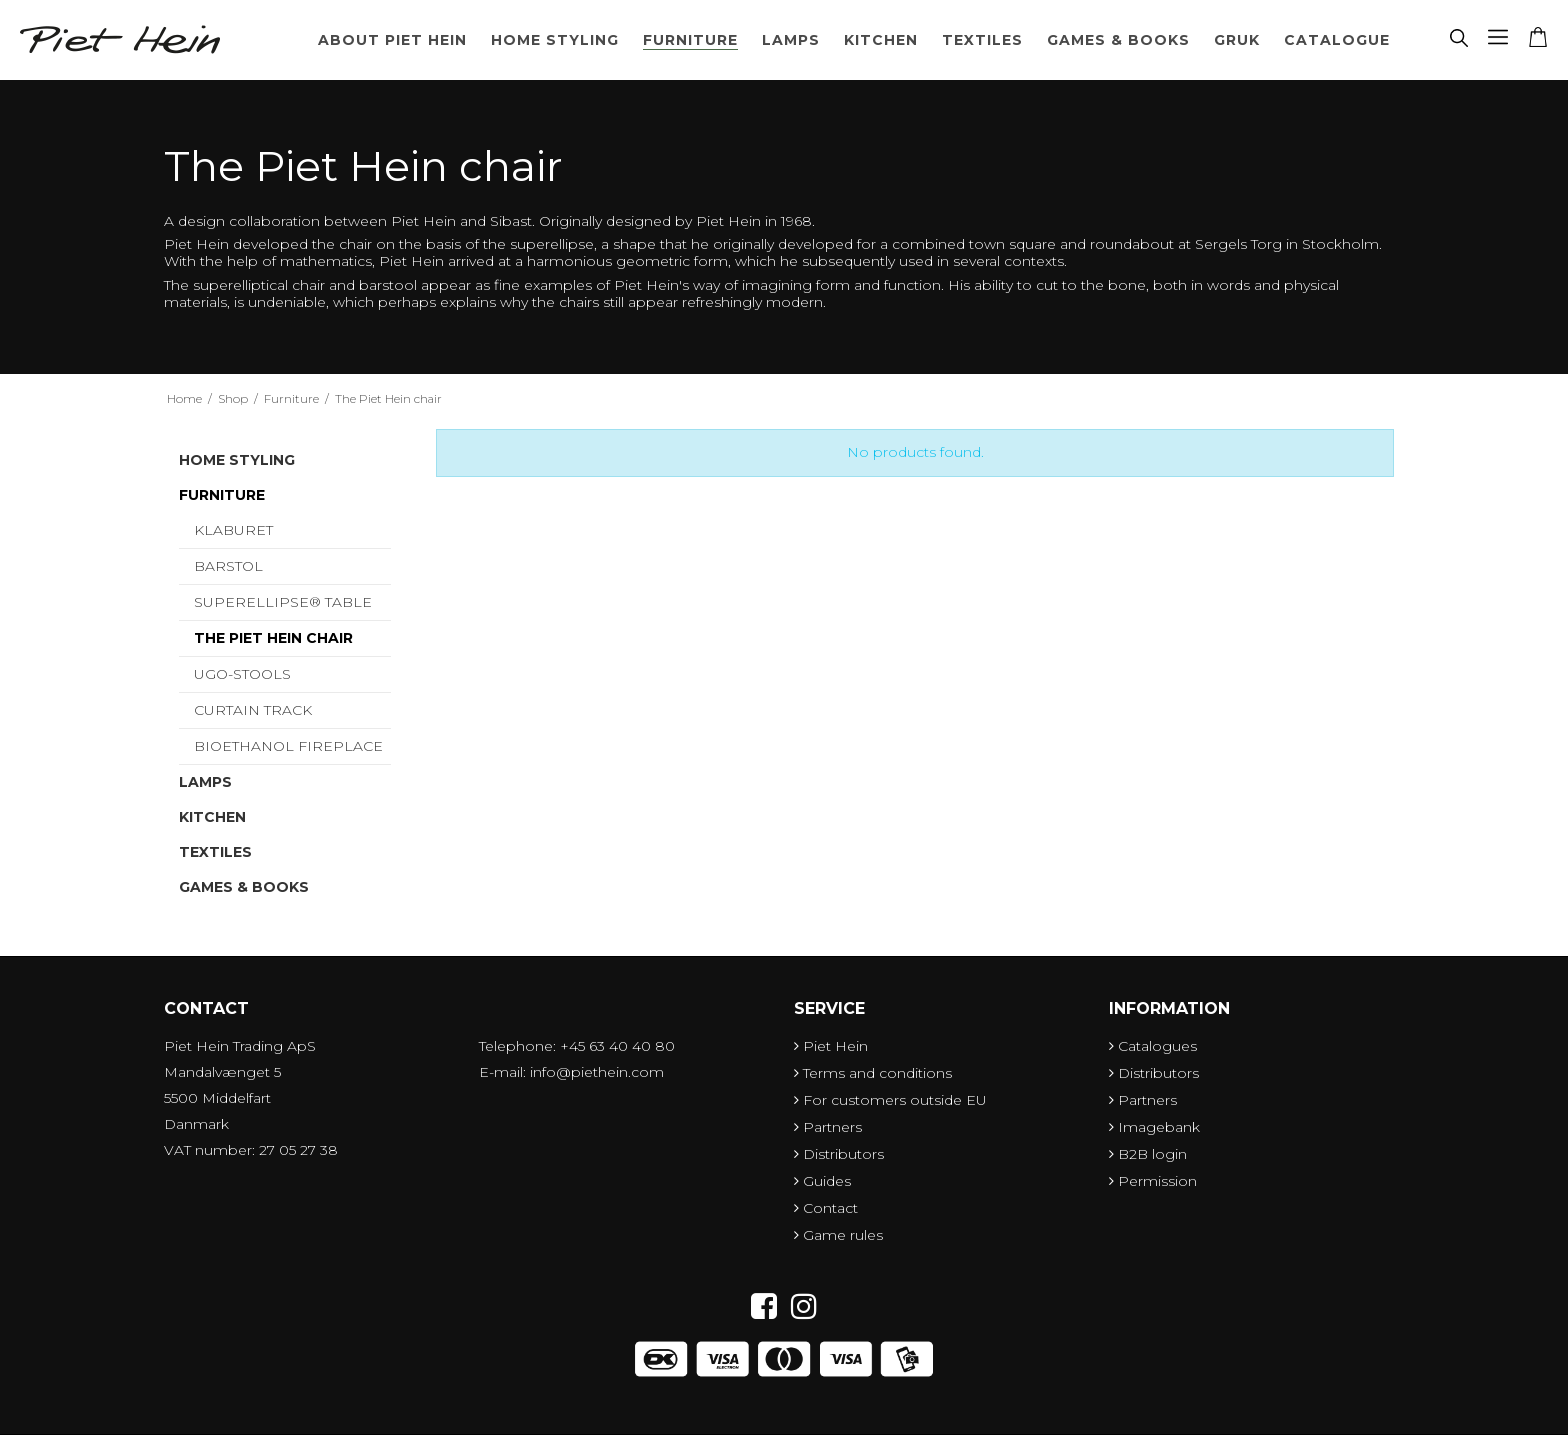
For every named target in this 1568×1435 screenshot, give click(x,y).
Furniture (690, 40)
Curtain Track (253, 710)
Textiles (982, 40)
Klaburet (233, 530)
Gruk (1237, 40)
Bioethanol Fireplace (288, 746)
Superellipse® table (283, 602)
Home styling (555, 40)
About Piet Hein (392, 40)
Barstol (228, 566)
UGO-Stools (242, 674)
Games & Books (1118, 40)
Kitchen (881, 40)
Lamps (791, 40)
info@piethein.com (597, 1072)
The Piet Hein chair (273, 638)
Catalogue (1337, 40)
